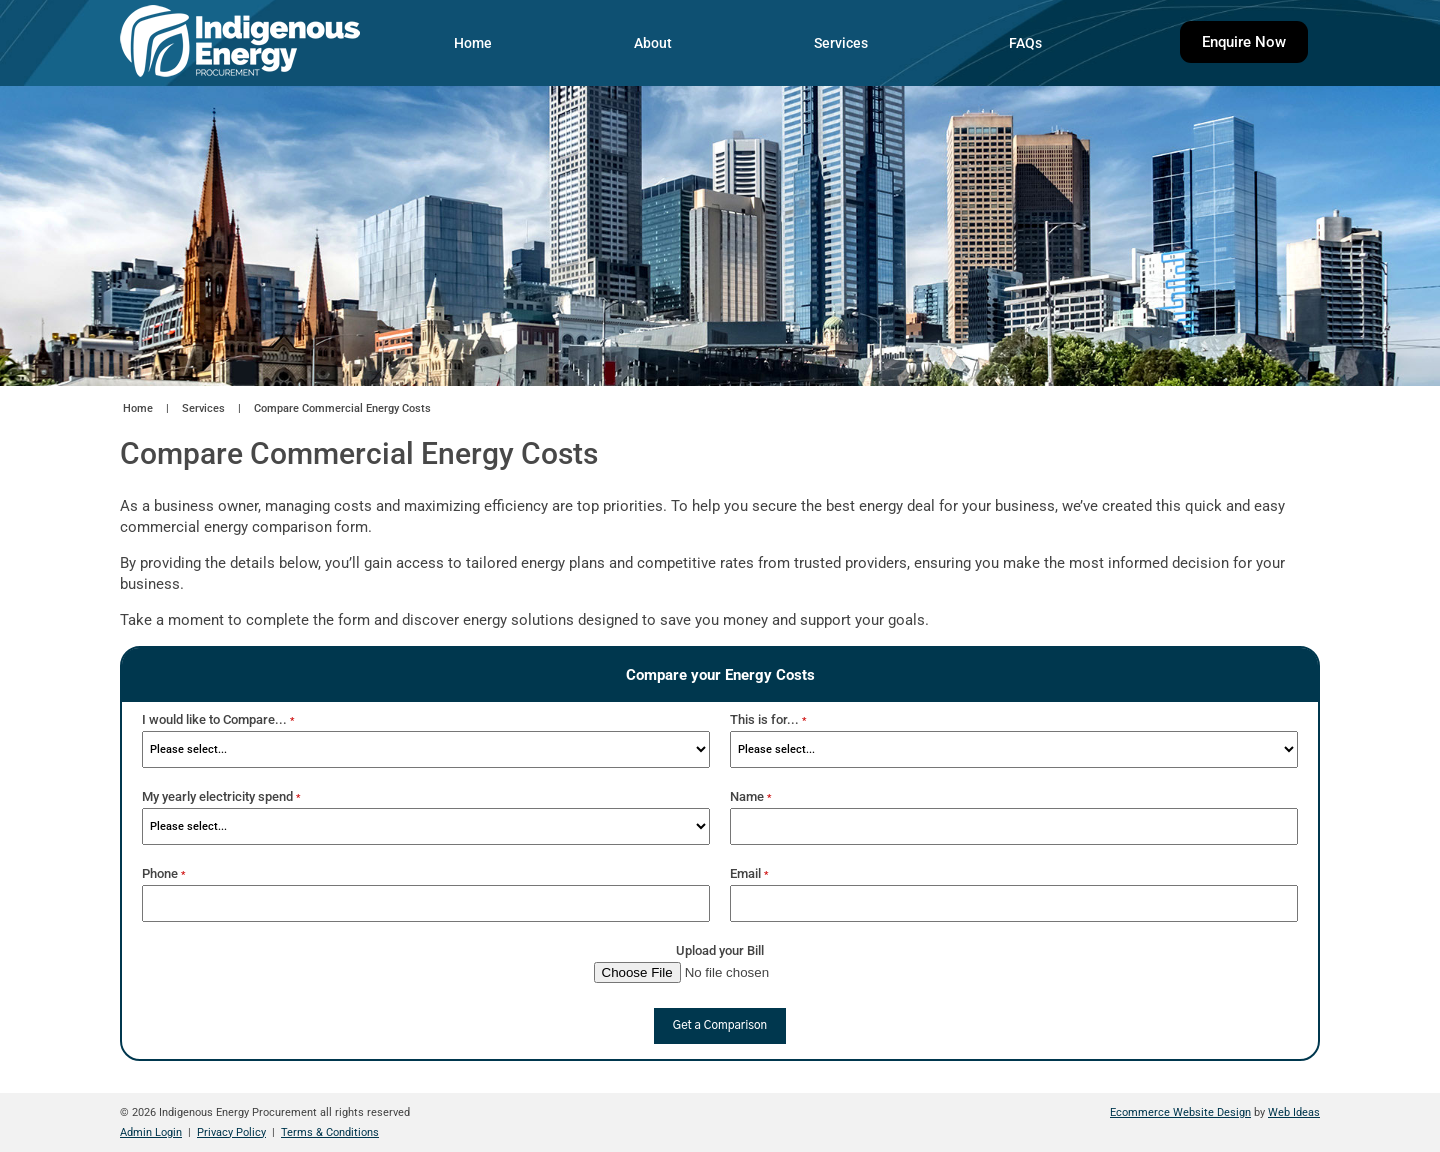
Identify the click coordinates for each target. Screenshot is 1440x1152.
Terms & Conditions (330, 1132)
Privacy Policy (231, 1132)
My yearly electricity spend (221, 796)
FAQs (1025, 43)
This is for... (768, 719)
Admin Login (151, 1132)
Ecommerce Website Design (1180, 1112)
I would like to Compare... (218, 719)
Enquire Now (1244, 42)
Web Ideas (1294, 1112)
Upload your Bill (720, 950)
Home (473, 43)
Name (750, 796)
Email (749, 873)
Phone (163, 873)
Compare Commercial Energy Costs (342, 408)
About (653, 43)
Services (841, 43)
